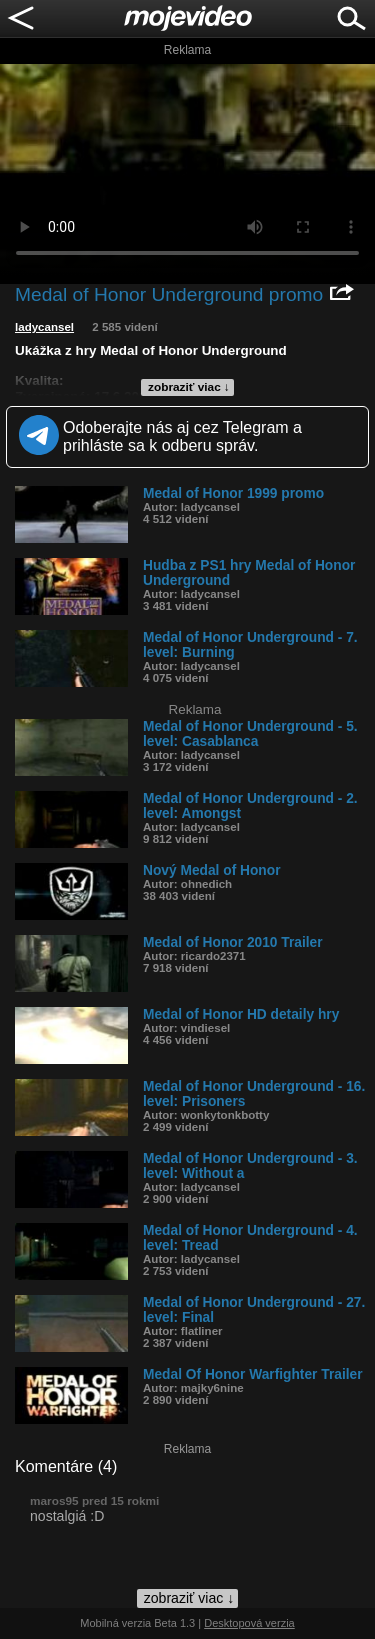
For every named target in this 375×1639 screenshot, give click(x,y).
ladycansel (44, 327)
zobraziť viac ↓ (189, 387)
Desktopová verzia (249, 1623)
